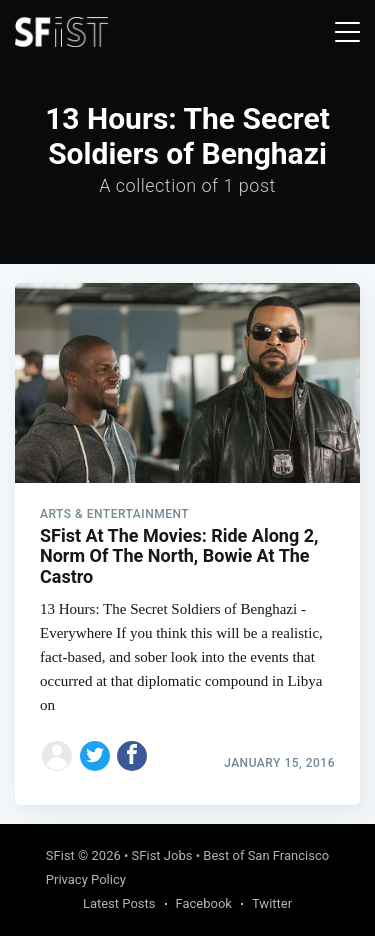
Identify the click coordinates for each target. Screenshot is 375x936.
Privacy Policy (86, 879)
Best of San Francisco (266, 855)
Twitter (272, 903)
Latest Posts (119, 903)
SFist (60, 855)
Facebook (204, 903)
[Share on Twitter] (95, 756)
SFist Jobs (162, 855)
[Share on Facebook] (132, 756)
